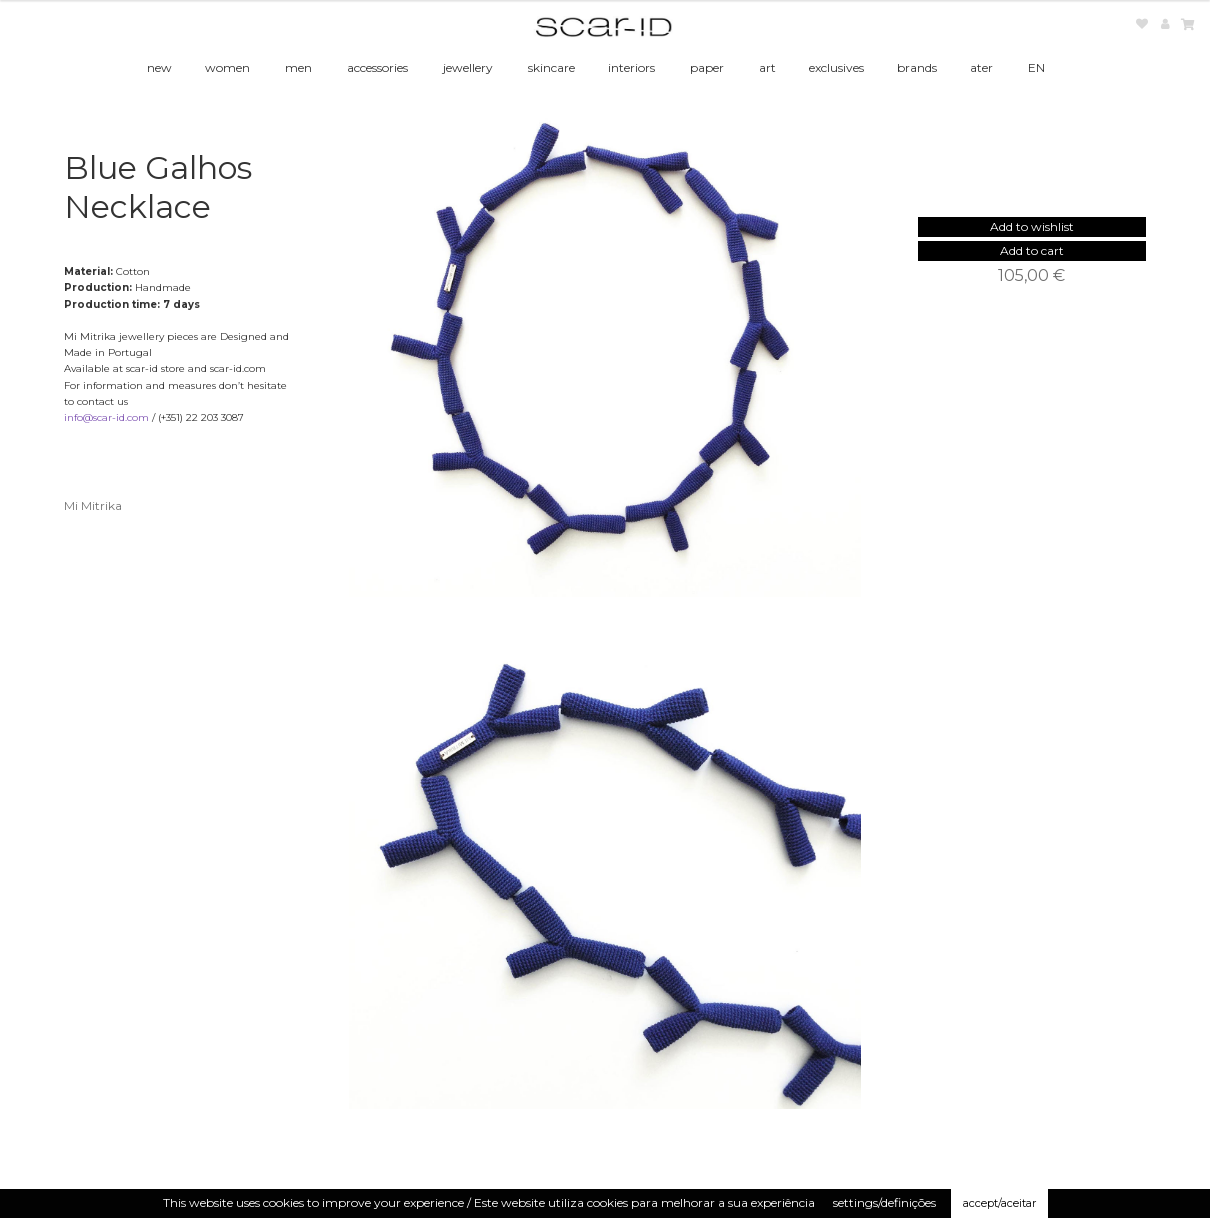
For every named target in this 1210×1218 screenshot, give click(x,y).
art (767, 67)
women (227, 67)
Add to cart (1032, 250)
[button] (1032, 226)
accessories (377, 67)
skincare (551, 67)
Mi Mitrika (93, 505)
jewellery (468, 67)
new (159, 67)
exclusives (836, 67)
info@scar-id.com (106, 417)
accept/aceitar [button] (999, 1203)
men (298, 67)
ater (981, 67)
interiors (631, 67)
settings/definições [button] (884, 1202)
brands (917, 67)
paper (707, 67)
